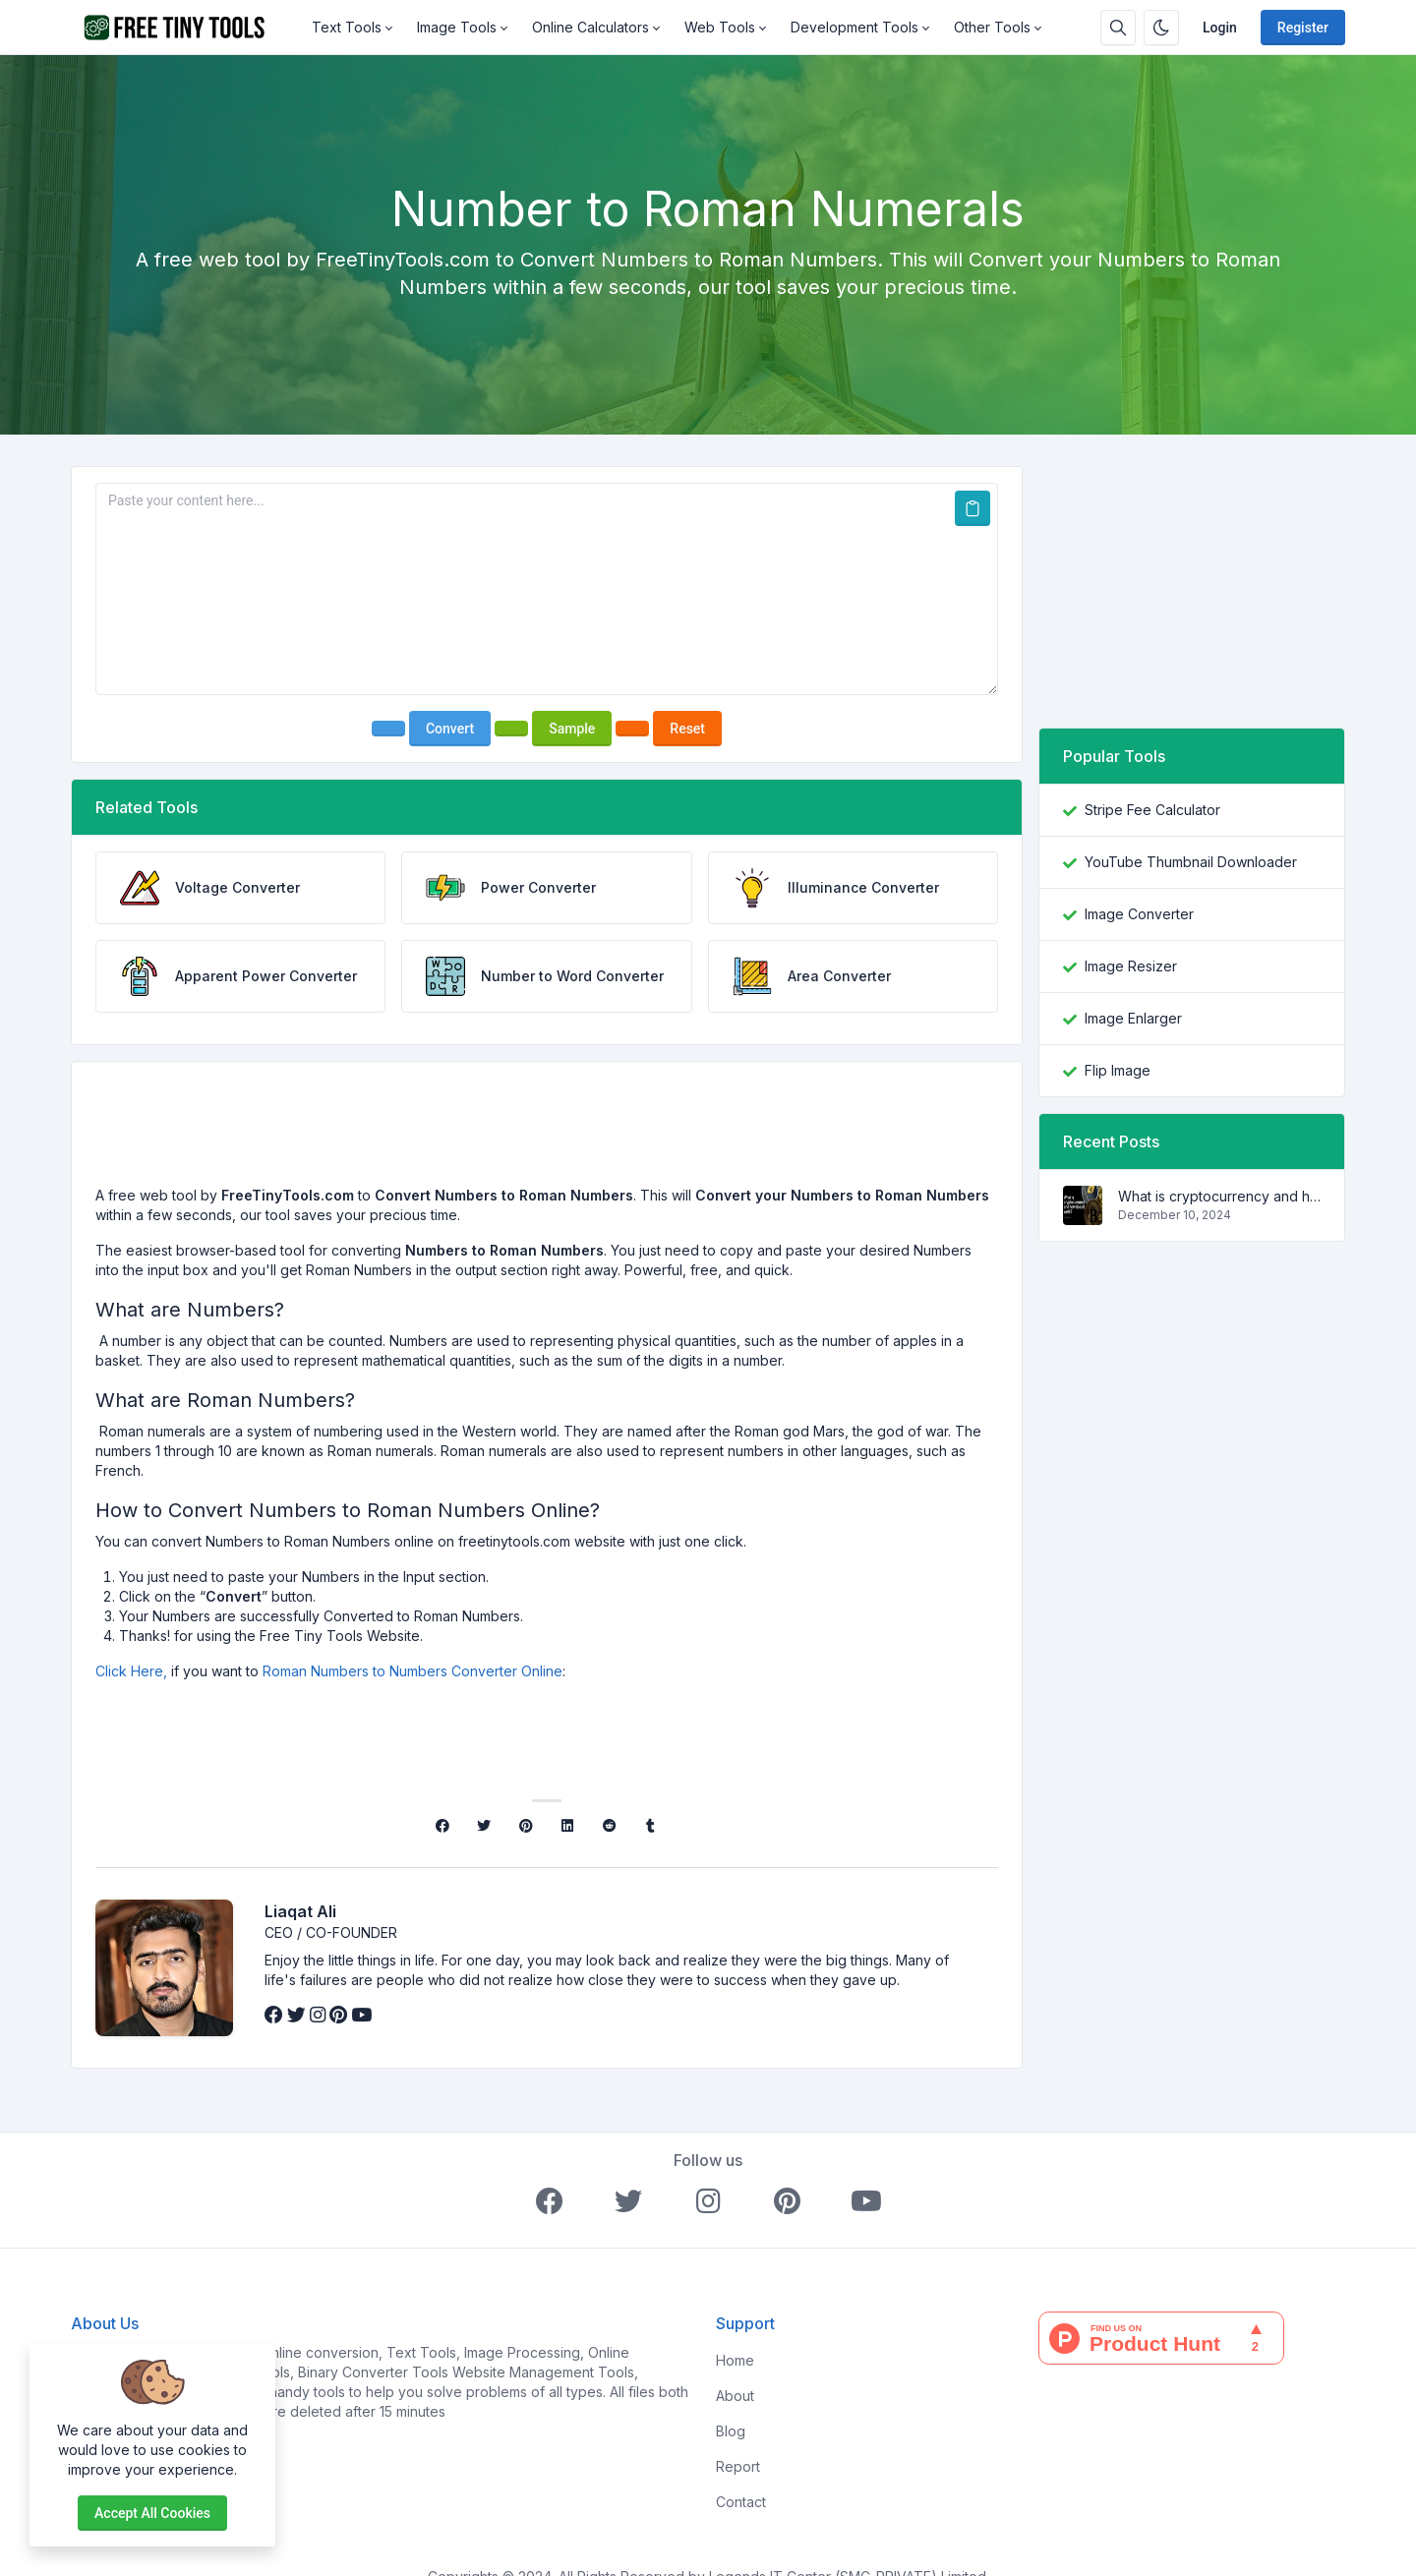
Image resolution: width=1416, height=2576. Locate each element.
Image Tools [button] (457, 27)
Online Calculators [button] (590, 27)
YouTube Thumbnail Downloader (1191, 861)
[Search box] (1118, 27)
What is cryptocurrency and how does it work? (1219, 1196)
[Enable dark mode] (1161, 27)
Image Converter (1139, 914)
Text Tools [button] (347, 27)
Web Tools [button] (719, 27)
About (735, 2395)
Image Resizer (1131, 966)
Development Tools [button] (854, 27)
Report (738, 2466)
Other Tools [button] (992, 27)
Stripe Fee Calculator (1152, 809)
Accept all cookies (152, 2513)
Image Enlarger (1133, 1018)
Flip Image (1117, 1070)
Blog (730, 2431)
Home (735, 2360)
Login (1220, 27)
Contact (741, 2501)
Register (1302, 27)
